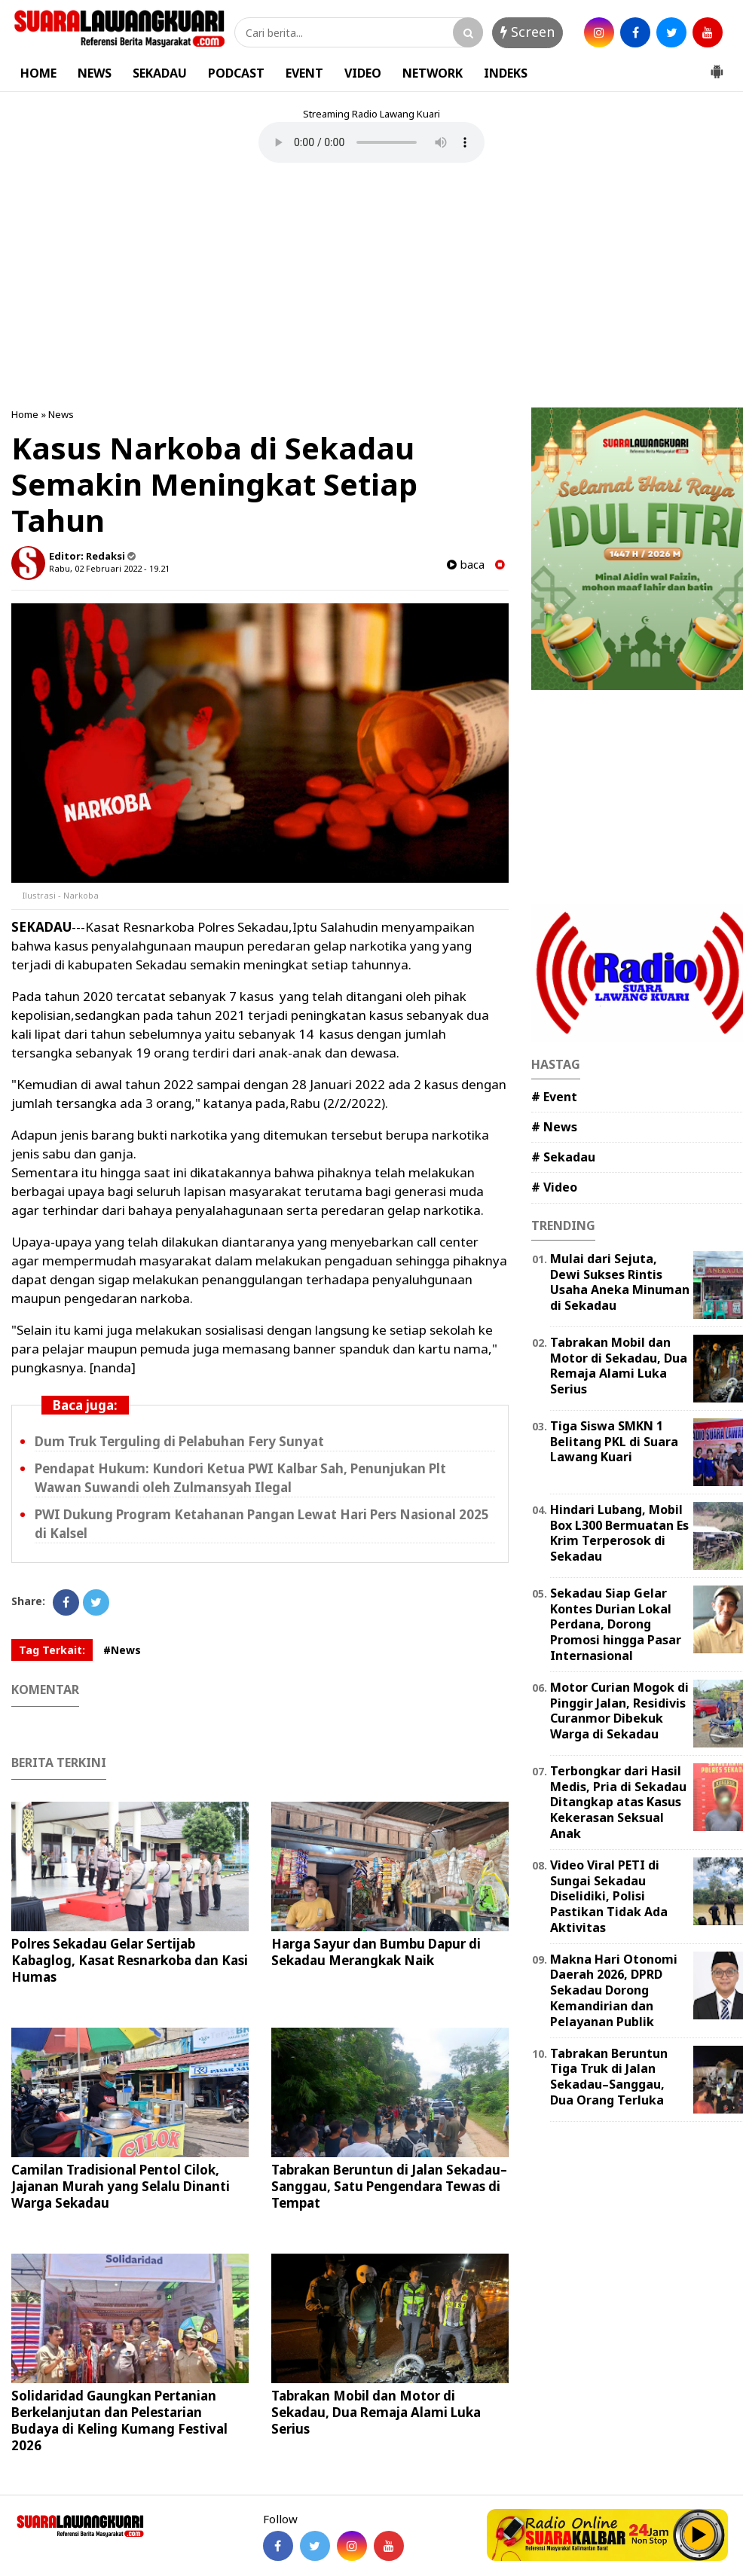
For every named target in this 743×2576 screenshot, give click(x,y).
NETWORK (432, 73)
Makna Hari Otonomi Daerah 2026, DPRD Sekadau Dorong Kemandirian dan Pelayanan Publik (613, 1990)
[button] (716, 65)
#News (122, 1650)
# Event (554, 1096)
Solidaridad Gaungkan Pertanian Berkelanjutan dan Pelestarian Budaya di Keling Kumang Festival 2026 (119, 2420)
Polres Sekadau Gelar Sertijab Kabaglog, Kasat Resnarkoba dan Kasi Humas (129, 1960)
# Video (554, 1187)
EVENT (304, 73)
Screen (527, 32)
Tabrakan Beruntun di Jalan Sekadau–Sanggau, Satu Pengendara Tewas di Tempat (389, 2186)
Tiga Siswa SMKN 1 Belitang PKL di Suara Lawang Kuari (614, 1442)
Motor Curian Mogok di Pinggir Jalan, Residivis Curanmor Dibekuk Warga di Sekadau (619, 1710)
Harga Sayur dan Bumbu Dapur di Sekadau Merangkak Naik (376, 1952)
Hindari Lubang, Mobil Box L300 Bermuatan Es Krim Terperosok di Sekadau (619, 1532)
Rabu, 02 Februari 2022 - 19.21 (109, 568)
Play (699, 2535)
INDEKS (505, 73)
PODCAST (236, 73)
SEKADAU (160, 73)
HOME (38, 73)
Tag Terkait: (52, 1650)
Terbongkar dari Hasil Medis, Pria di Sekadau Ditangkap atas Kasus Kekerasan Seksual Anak (618, 1802)
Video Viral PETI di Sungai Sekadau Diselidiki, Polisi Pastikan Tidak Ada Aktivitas (609, 1896)
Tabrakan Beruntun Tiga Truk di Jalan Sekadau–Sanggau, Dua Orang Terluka (609, 2076)
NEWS (95, 73)
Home (24, 414)
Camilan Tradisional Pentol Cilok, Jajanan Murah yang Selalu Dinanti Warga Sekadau (120, 2186)
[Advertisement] (371, 287)
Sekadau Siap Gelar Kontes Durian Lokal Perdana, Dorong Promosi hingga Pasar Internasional (615, 1624)
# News (554, 1127)
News (61, 414)
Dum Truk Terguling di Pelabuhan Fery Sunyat (179, 1441)
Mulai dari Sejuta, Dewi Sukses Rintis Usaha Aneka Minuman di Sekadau (619, 1282)
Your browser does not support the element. (371, 142)
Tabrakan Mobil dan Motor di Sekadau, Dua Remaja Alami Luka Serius (376, 2412)
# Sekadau (563, 1157)
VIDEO (362, 73)
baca (466, 564)
